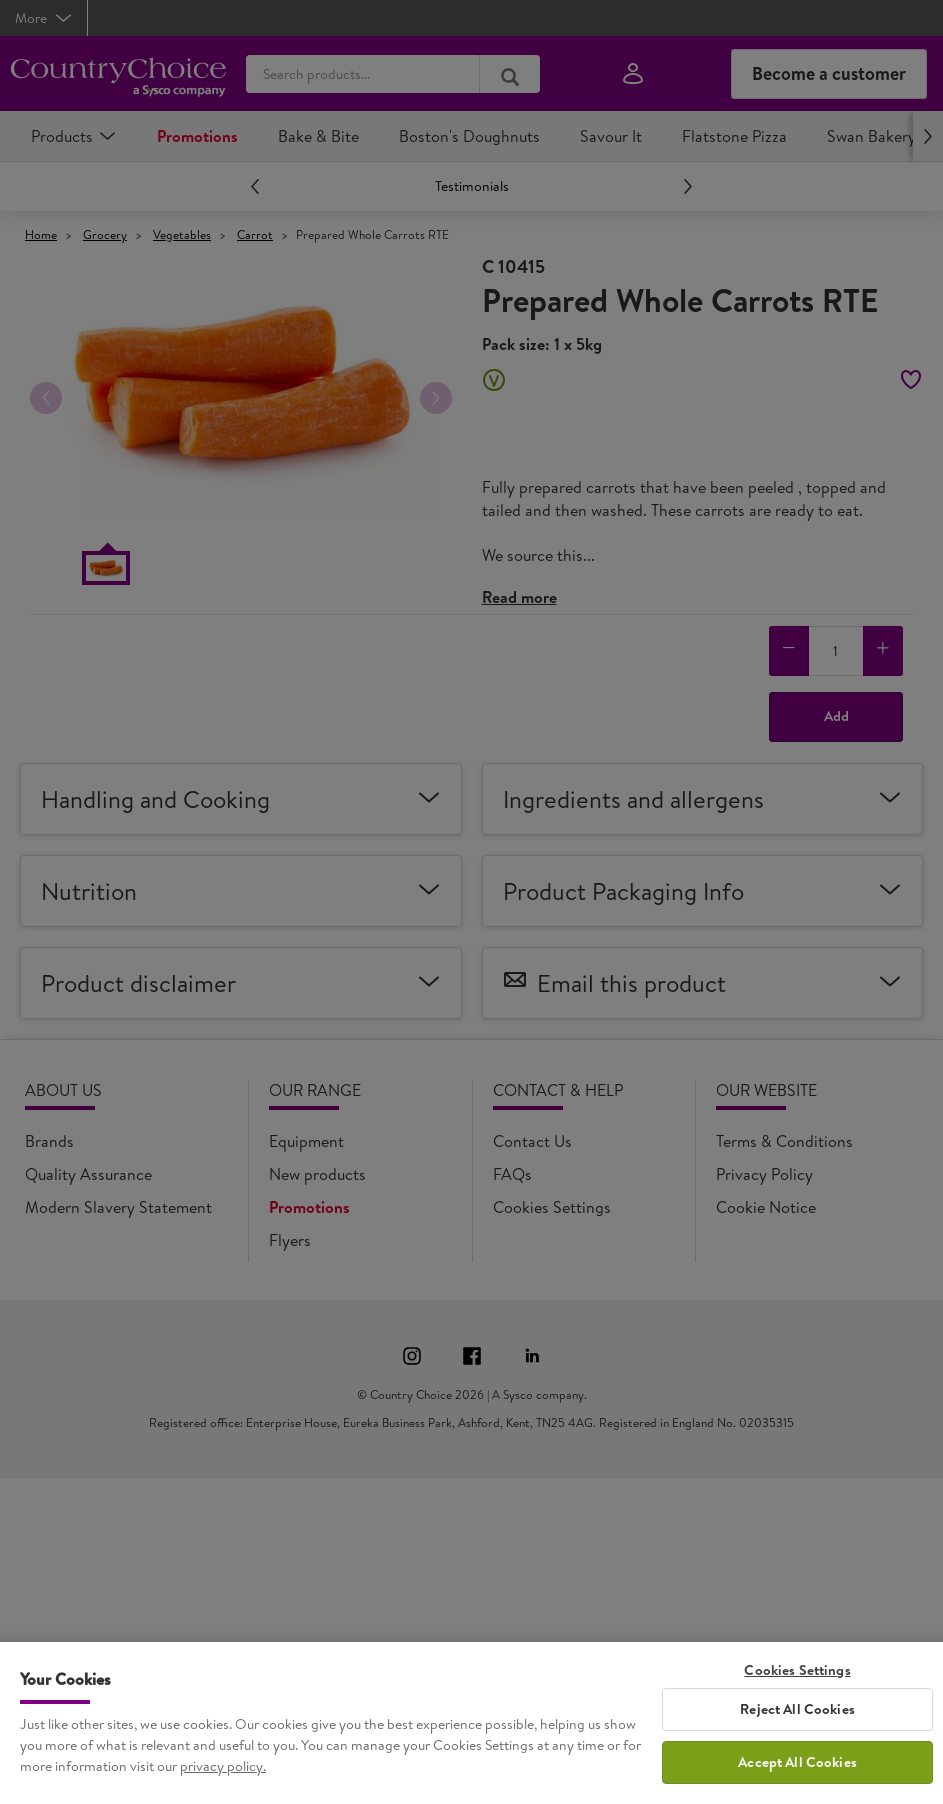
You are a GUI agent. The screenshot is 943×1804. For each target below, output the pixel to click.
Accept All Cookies (797, 1774)
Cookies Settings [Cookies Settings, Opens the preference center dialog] (797, 1681)
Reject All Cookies (797, 1721)
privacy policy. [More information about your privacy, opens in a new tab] (223, 1777)
